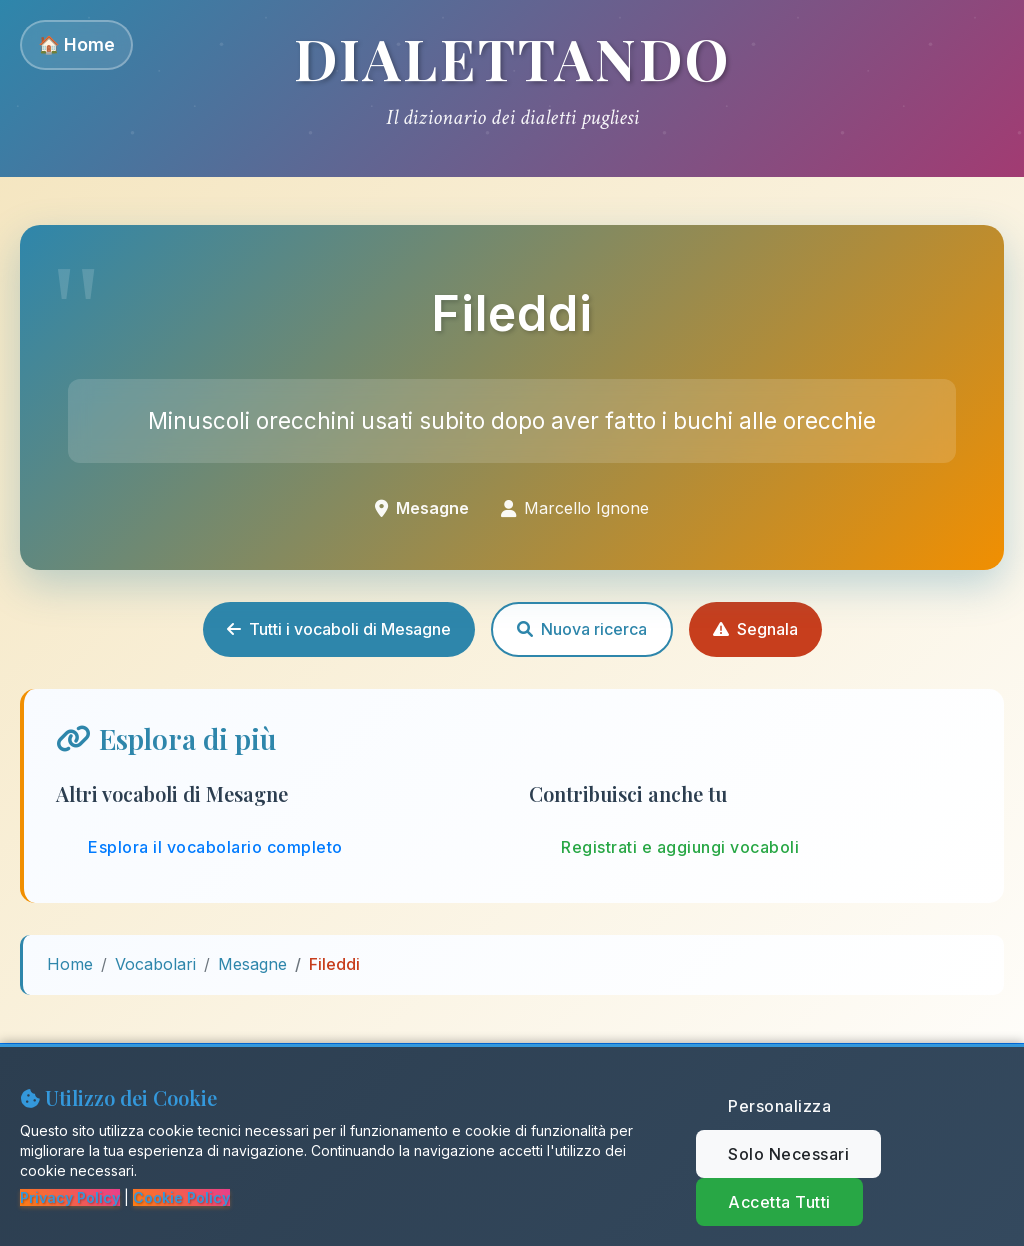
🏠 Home (76, 44)
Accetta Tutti (779, 1202)
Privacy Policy (70, 1197)
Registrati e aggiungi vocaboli (680, 847)
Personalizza (779, 1106)
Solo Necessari (788, 1154)
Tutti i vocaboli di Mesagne (339, 629)
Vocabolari (155, 964)
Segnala (755, 629)
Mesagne (252, 964)
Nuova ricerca (582, 629)
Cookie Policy (181, 1197)
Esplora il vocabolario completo (215, 847)
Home (70, 964)
